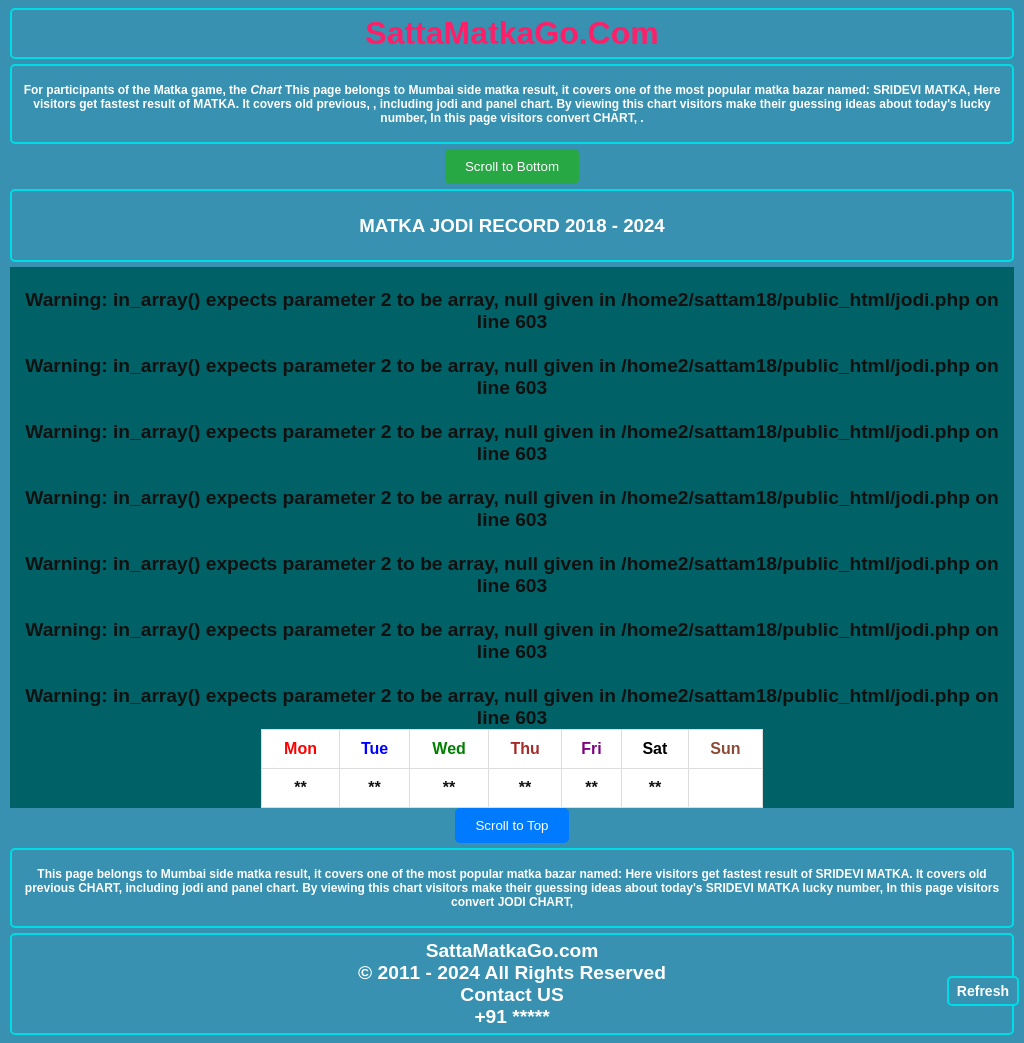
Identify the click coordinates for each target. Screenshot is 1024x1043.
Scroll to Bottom (512, 166)
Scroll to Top (511, 825)
